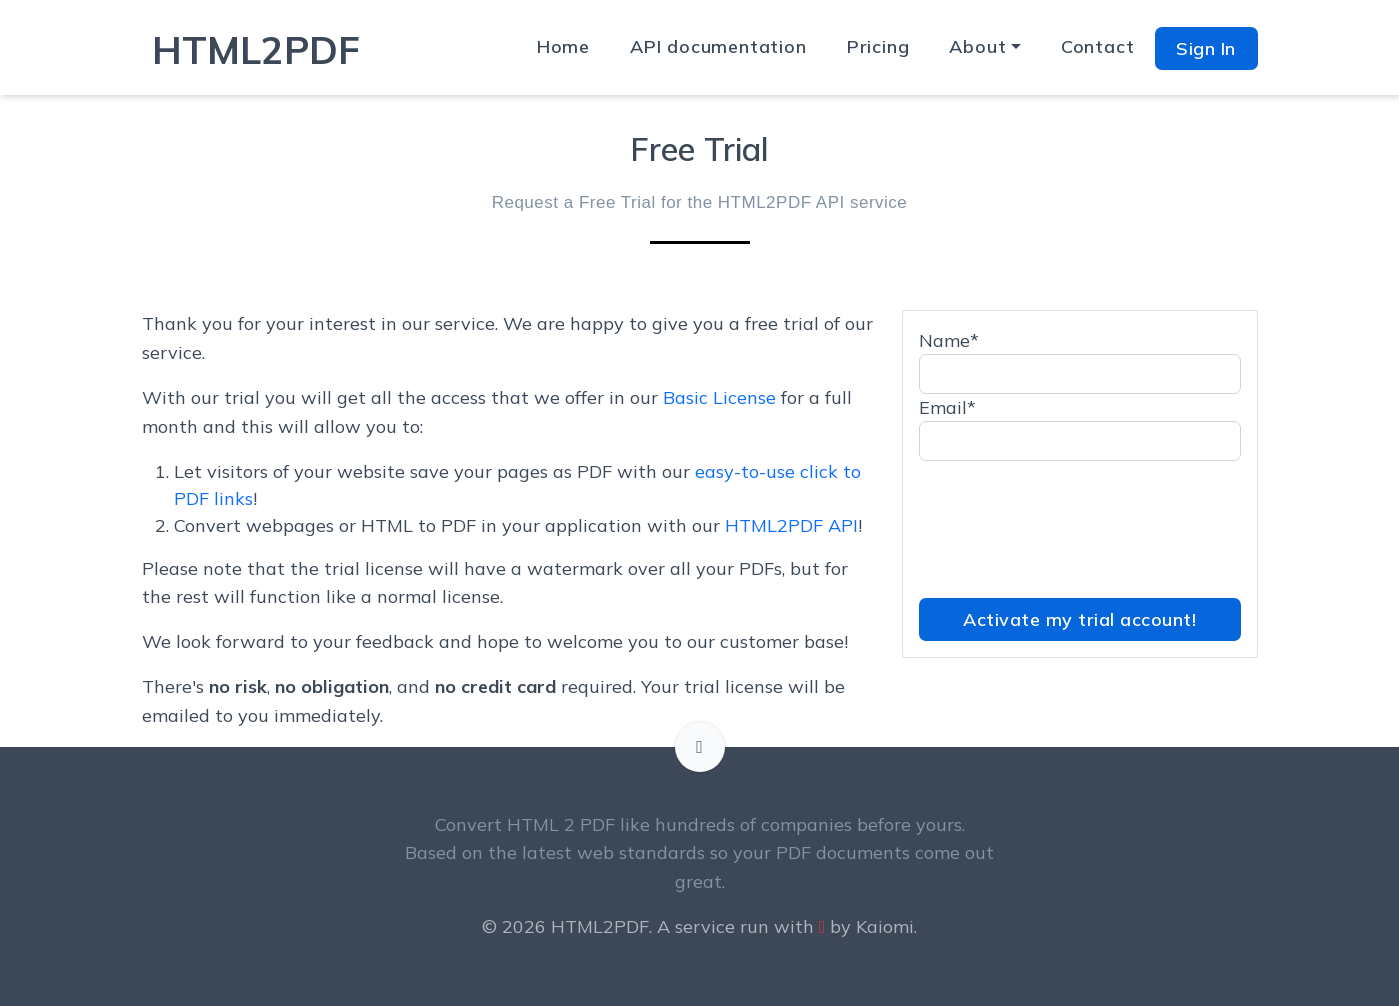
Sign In (1206, 48)
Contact (1098, 46)
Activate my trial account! (1079, 619)
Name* (949, 340)
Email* (947, 407)
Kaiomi (885, 926)
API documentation (718, 46)
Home (563, 46)
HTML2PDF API (791, 525)
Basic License (719, 397)
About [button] (977, 46)
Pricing (878, 46)
